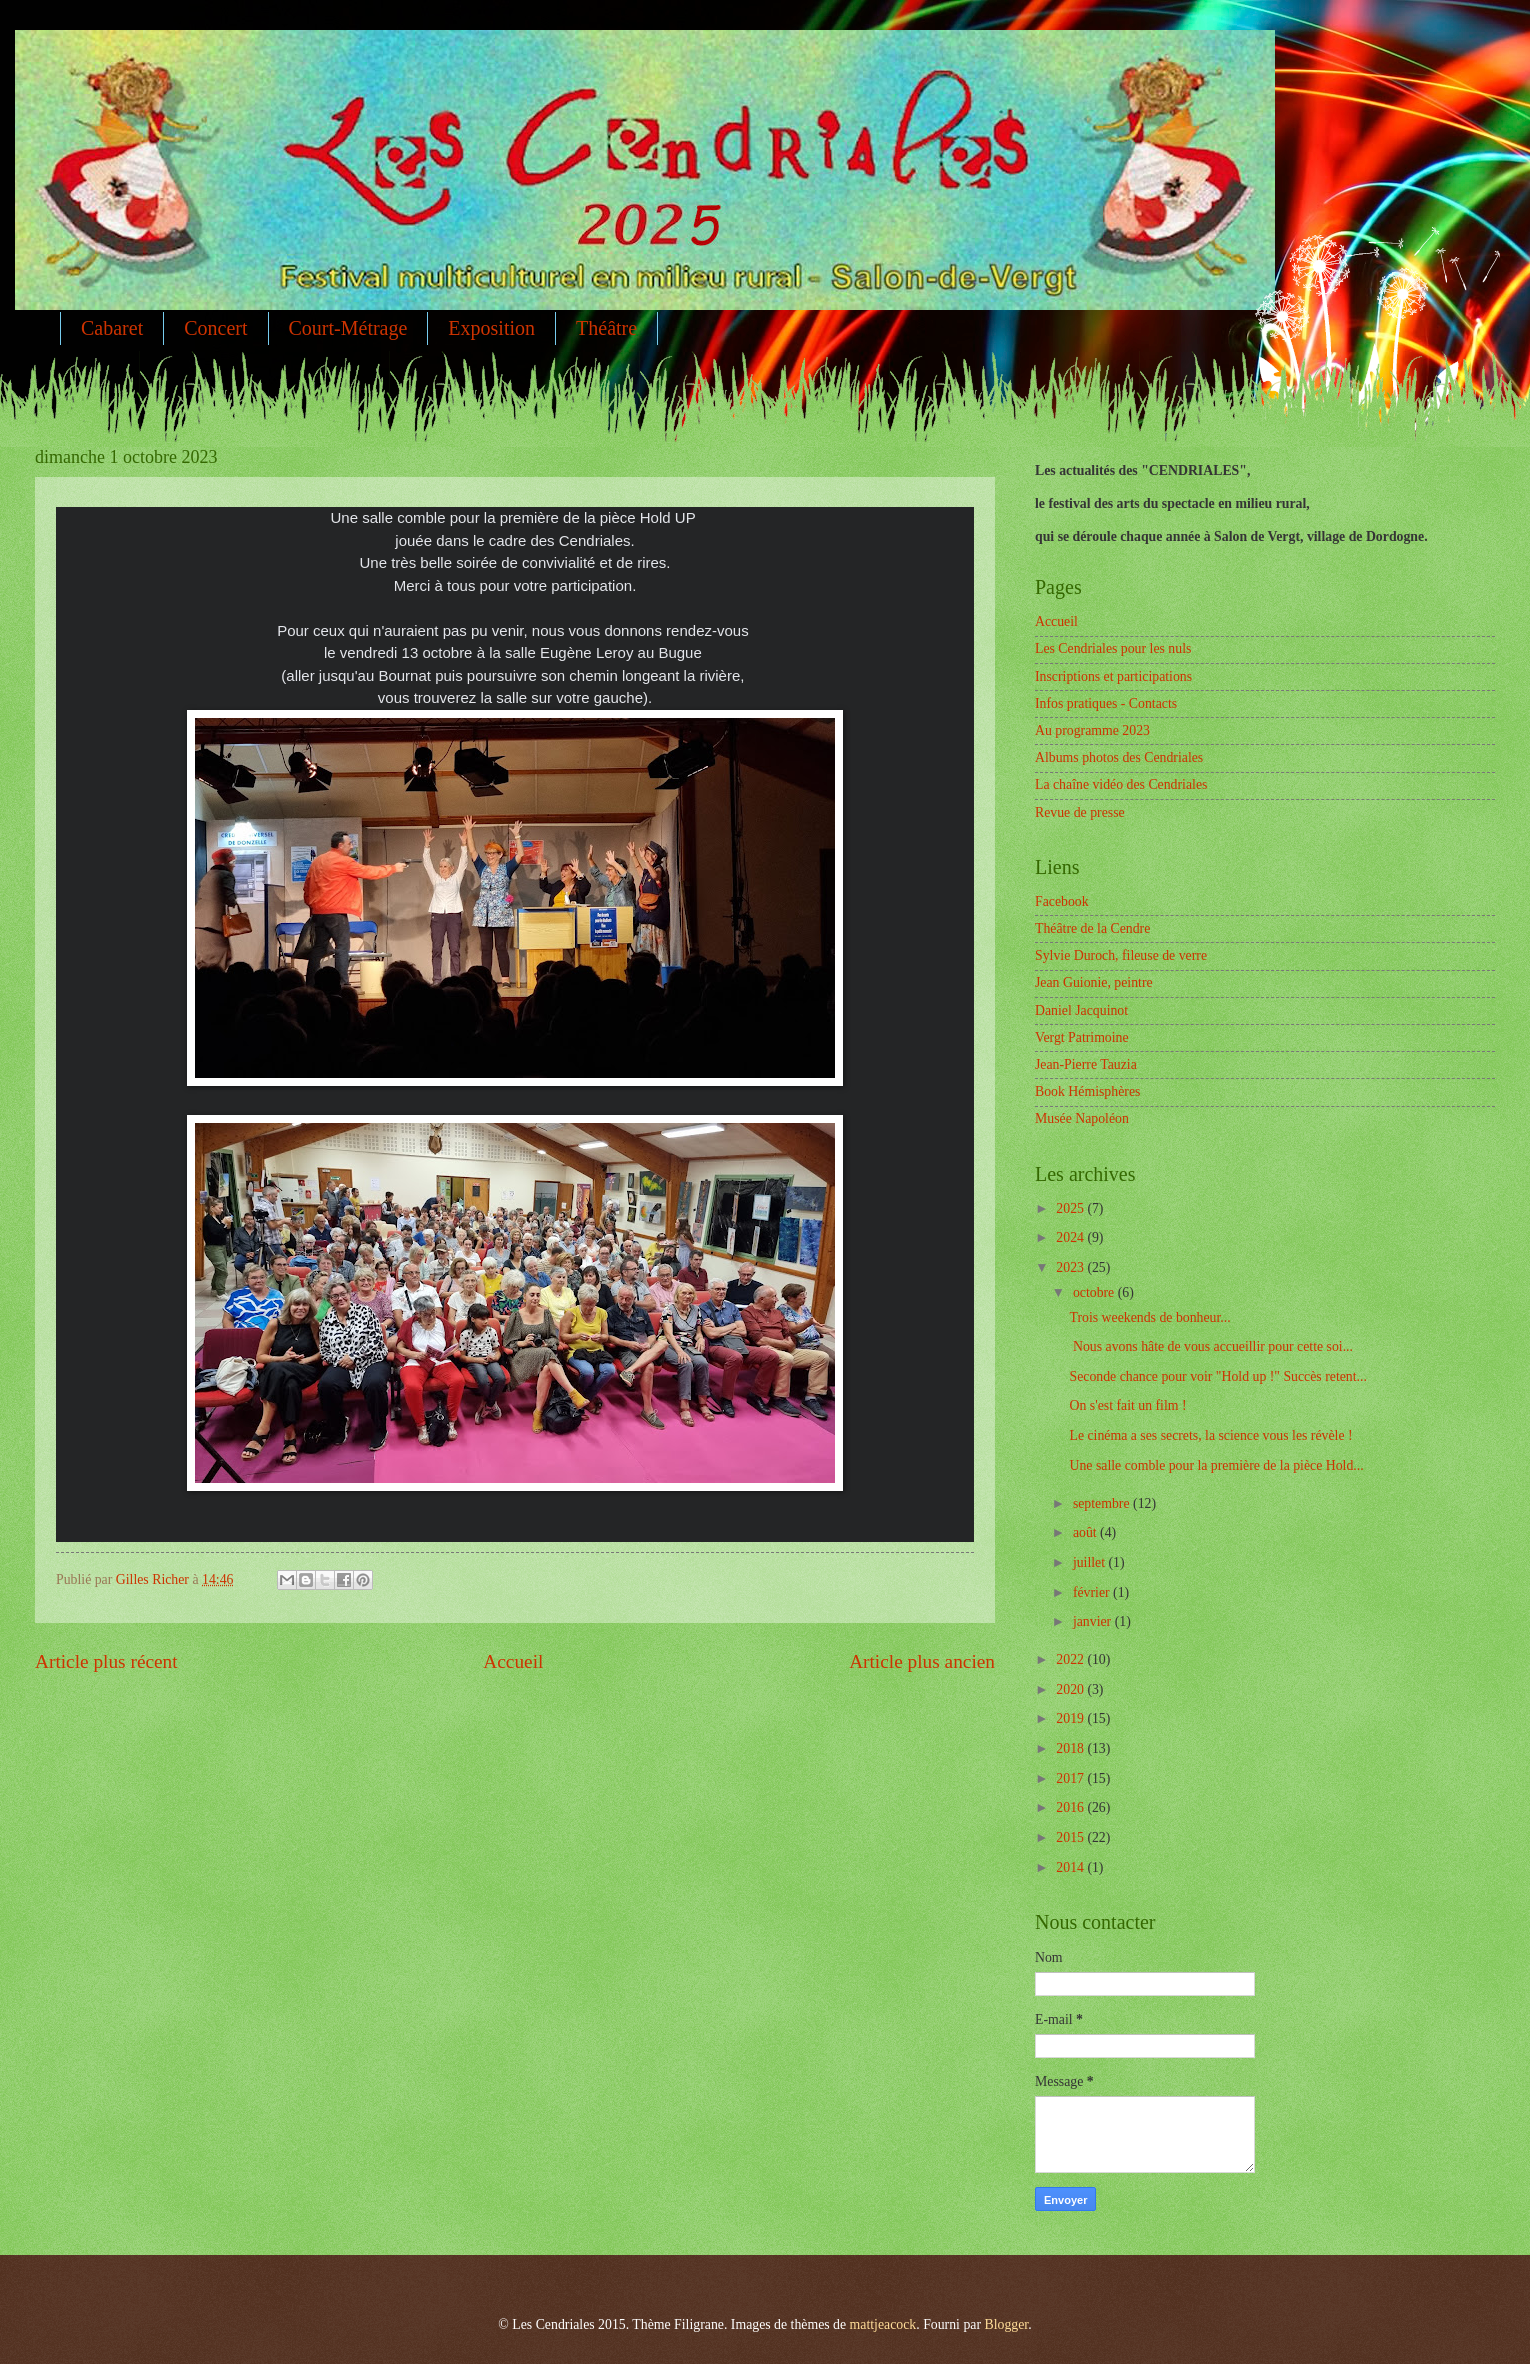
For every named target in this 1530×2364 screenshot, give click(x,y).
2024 (1071, 1237)
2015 (1071, 1837)
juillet (1091, 1562)
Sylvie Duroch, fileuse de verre (1121, 955)
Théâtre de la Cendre (1092, 928)
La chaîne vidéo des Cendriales (1121, 784)
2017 (1071, 1778)
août (1086, 1532)
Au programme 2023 (1092, 730)
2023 (1071, 1267)
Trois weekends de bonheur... (1149, 1317)
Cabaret (112, 328)
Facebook (1062, 901)
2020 (1071, 1689)
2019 (1071, 1718)
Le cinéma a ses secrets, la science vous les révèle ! (1210, 1435)
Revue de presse (1080, 812)
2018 (1071, 1748)
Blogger (1006, 2324)
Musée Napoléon (1082, 1118)
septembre (1103, 1503)
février (1093, 1592)
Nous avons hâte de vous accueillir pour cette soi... (1211, 1346)
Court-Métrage (348, 328)
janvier (1094, 1621)
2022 (1071, 1659)
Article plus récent (106, 1661)
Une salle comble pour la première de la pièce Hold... (1216, 1465)
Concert (215, 328)
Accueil (513, 1661)
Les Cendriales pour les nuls (1113, 648)
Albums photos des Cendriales (1119, 757)
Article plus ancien (922, 1661)
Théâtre (606, 328)
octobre (1095, 1292)
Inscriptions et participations (1113, 676)
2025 (1071, 1208)
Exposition (491, 328)
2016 (1071, 1807)
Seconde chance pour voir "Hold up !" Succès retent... (1217, 1376)
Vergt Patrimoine (1082, 1037)
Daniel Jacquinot (1081, 1010)
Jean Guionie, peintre (1094, 982)
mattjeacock (883, 2324)
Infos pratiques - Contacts (1106, 703)
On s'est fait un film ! (1127, 1405)
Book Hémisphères (1087, 1091)
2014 (1071, 1867)
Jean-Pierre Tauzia (1086, 1064)
